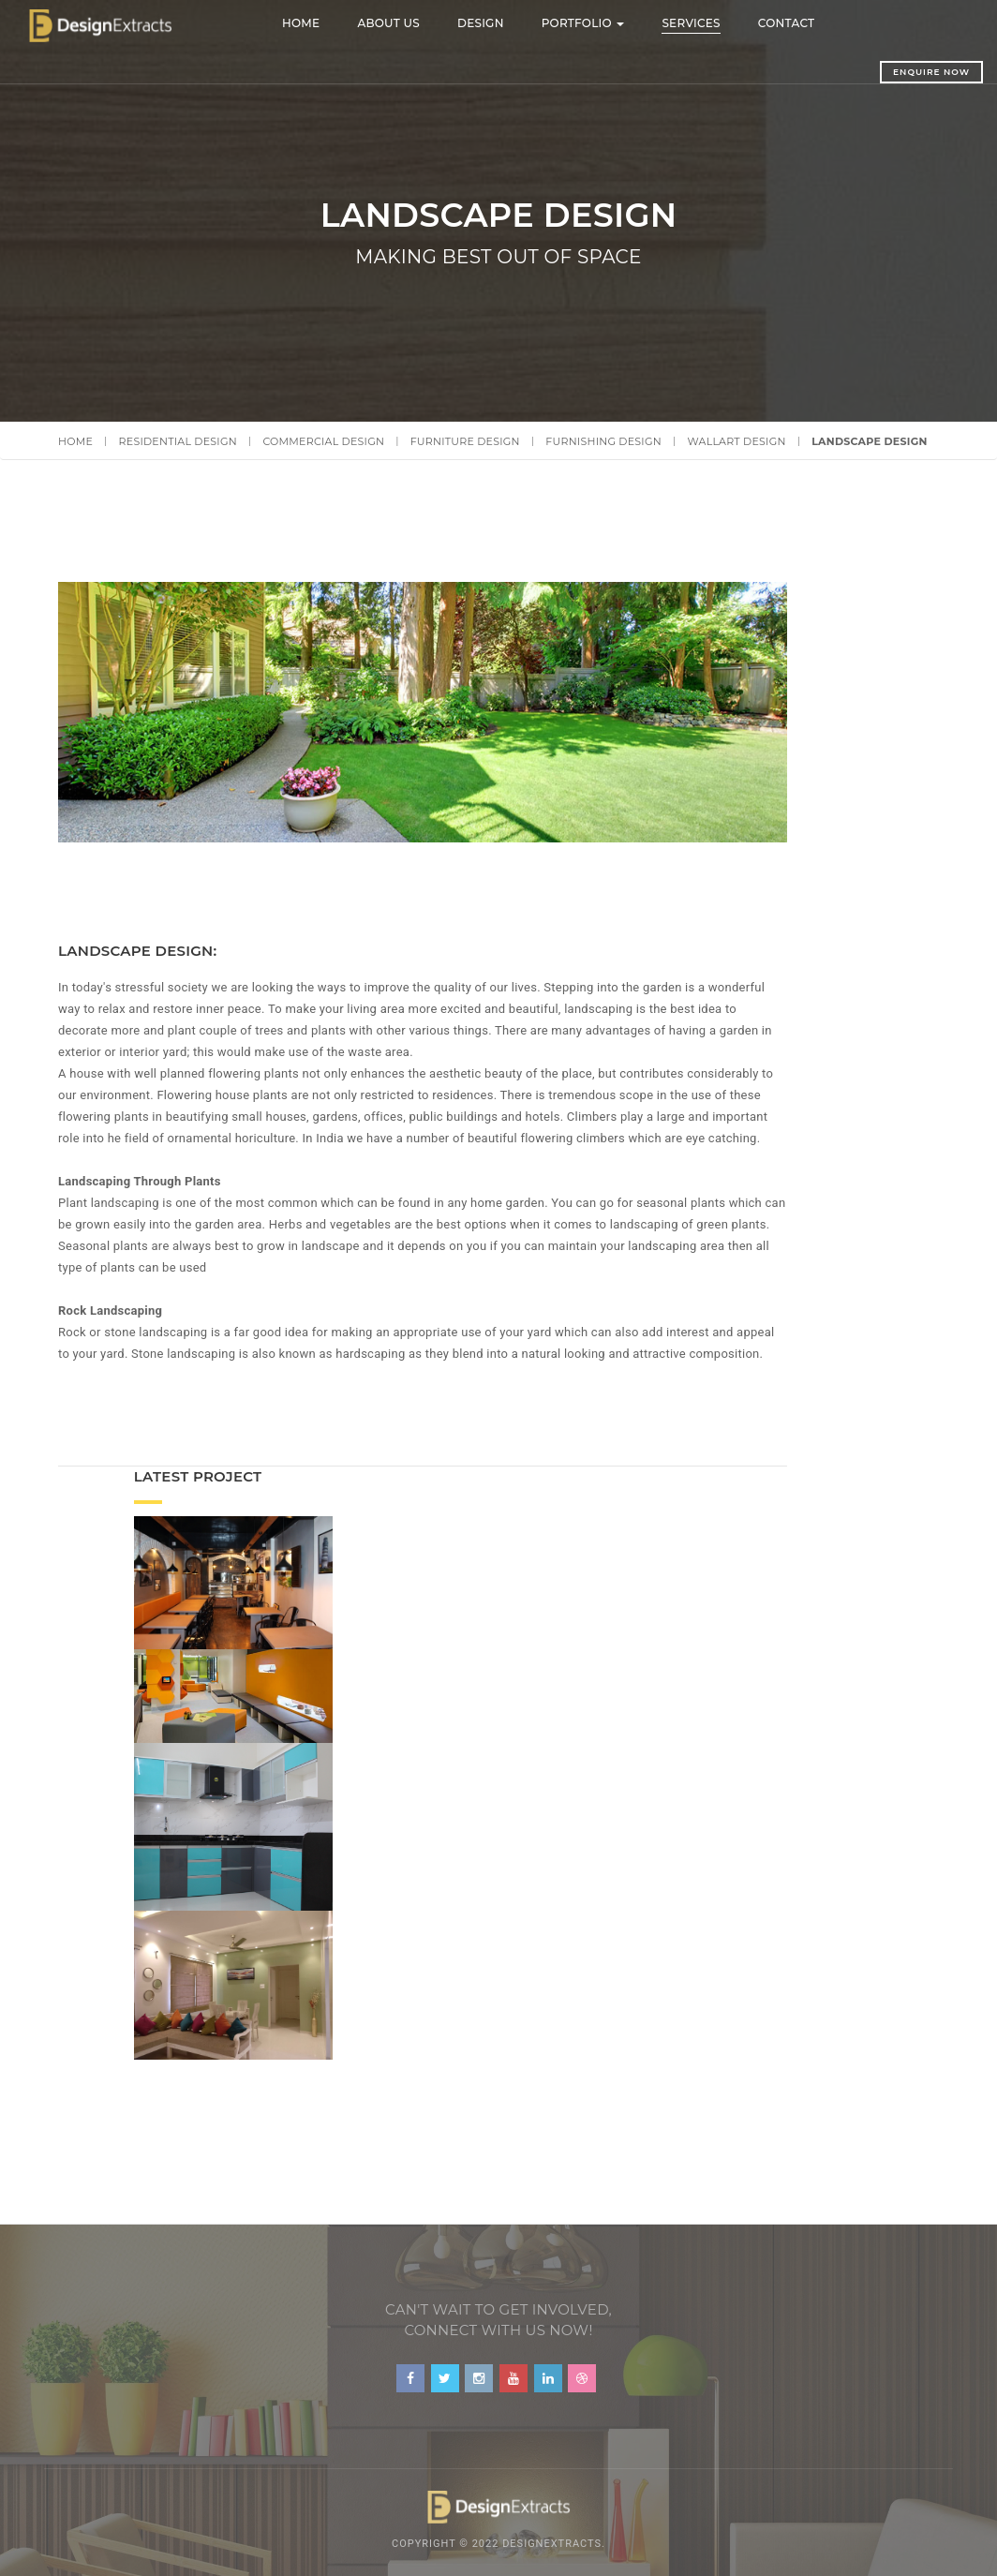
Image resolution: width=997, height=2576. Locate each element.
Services (713, 23)
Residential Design (178, 441)
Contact (808, 23)
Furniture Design (465, 441)
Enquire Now (887, 72)
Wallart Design (736, 441)
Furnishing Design (603, 441)
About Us (410, 23)
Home (323, 23)
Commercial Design (323, 441)
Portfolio (605, 23)
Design (502, 23)
